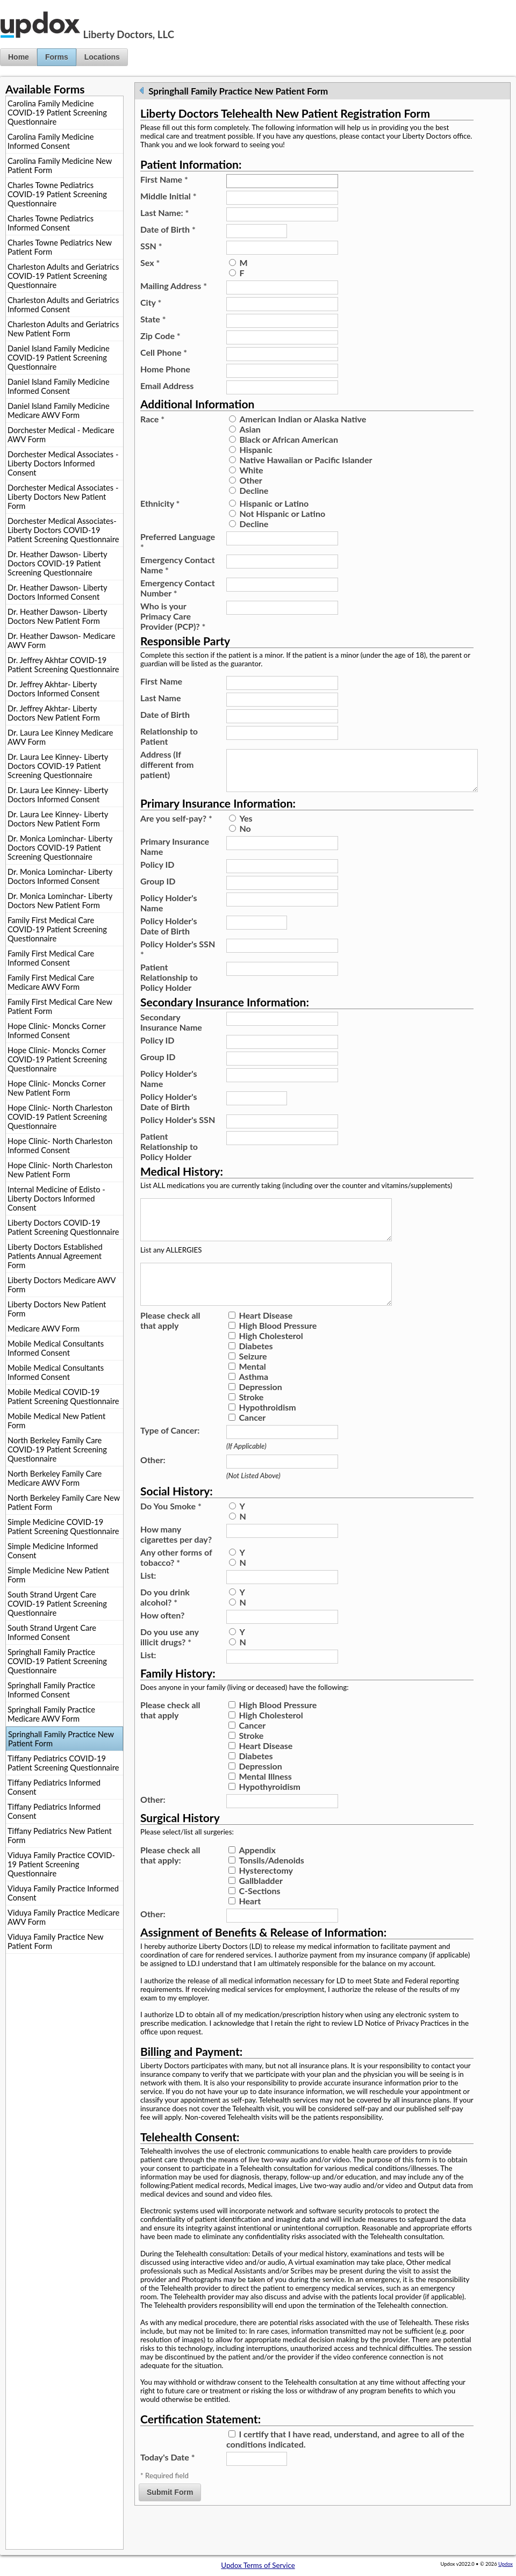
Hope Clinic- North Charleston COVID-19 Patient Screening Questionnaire (60, 1117)
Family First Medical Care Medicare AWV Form (51, 982)
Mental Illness (265, 1802)
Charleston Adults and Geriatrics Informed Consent (63, 305)
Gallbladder (261, 1906)
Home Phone (165, 369)
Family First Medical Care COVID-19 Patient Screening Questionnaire (57, 929)
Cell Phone (163, 352)
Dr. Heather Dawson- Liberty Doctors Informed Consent (58, 592)
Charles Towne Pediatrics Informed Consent (51, 223)
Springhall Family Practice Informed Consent (51, 1690)
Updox (505, 2564)
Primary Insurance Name (174, 855)
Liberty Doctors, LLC (128, 34)
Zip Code (160, 335)
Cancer (252, 1443)
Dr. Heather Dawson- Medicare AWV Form (61, 640)
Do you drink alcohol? (165, 1623)
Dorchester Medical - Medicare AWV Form (61, 435)
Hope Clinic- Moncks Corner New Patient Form (56, 1088)
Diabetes (256, 1371)
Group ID (157, 889)
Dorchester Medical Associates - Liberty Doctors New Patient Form (63, 496)
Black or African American (288, 439)
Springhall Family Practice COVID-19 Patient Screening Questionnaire (57, 1661)
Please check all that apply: (170, 1880)
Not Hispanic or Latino (282, 513)
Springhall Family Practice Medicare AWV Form (51, 1714)
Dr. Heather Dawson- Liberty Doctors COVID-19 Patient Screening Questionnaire (58, 563)
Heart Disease (265, 1341)
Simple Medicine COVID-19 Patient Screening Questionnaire (63, 1526)
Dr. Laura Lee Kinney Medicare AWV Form (60, 737)
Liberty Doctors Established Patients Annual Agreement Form (55, 1256)
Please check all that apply (170, 1346)
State (153, 319)
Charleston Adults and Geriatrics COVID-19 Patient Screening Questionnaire (63, 276)
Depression (260, 1412)
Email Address (167, 385)
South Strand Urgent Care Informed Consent (52, 1632)
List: (148, 1601)
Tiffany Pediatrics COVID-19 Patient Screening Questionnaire (63, 1763)
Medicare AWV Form (44, 1328)
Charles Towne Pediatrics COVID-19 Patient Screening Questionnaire (57, 194)
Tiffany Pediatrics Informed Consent (54, 1787)
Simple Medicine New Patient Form (58, 1575)
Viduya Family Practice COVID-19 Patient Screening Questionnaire (61, 1864)
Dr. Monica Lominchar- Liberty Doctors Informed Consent (60, 876)
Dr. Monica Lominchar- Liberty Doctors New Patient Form (60, 900)
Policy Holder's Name (168, 911)
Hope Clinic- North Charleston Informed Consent (60, 1145)
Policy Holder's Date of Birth (168, 934)
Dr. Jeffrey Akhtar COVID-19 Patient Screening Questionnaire (63, 665)
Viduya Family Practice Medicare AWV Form (63, 1917)
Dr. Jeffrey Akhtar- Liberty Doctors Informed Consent (53, 689)
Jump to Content (26, 4)
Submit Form (170, 2518)
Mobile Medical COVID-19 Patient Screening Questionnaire (63, 1396)
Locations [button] (102, 57)
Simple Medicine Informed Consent (53, 1551)
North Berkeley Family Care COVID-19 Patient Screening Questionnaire (57, 1449)
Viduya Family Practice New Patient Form (55, 1941)
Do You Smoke (171, 1532)
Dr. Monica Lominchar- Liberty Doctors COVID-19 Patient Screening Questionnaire (60, 847)
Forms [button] (56, 57)
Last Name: (164, 212)
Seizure (253, 1382)
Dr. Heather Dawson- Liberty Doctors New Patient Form (58, 616)
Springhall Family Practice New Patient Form (61, 1739)
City (150, 302)
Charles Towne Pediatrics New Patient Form (60, 247)
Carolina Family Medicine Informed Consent (51, 141)
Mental (252, 1392)
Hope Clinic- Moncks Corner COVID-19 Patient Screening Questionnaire (57, 1059)
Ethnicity (160, 503)
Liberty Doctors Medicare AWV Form (62, 1285)
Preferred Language (177, 541)
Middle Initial (168, 196)
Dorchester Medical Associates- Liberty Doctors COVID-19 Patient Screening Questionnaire (63, 530)
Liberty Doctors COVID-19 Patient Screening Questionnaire (63, 1227)
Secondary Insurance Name (171, 1030)
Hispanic (255, 449)
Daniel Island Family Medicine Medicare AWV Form (59, 410)
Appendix (257, 1875)
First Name (164, 179)
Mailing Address (173, 285)
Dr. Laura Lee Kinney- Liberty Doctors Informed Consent (58, 795)
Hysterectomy (266, 1896)
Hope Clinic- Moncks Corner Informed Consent (56, 1030)
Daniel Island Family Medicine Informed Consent (59, 386)
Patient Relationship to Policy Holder (169, 985)
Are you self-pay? (176, 827)
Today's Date (167, 2483)
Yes (245, 827)
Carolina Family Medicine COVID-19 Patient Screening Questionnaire (57, 112)
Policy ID (157, 873)
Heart (250, 1927)
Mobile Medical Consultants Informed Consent (56, 1348)
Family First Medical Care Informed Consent (51, 958)
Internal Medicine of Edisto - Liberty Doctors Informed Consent (56, 1198)
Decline (253, 490)
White (251, 470)
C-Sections (259, 1916)
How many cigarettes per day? (176, 1560)
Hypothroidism (267, 1433)
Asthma (253, 1402)
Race (152, 419)
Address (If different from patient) (167, 764)
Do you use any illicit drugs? (169, 1662)
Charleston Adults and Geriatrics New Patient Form (63, 329)
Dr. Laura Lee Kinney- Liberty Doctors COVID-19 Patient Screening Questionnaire (58, 766)
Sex (150, 262)
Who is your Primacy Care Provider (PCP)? (172, 616)
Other (250, 480)
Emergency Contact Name (177, 565)
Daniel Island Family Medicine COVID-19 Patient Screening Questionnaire (59, 357)
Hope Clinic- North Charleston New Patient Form (60, 1170)
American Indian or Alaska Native (302, 419)
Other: (153, 1485)
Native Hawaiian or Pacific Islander (305, 460)
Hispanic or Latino (274, 503)
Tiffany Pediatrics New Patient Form (60, 1835)
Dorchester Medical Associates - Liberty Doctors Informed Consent (63, 463)
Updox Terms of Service (258, 2565)
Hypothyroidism (269, 1812)
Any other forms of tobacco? (176, 1583)
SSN (151, 246)
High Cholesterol (271, 1361)
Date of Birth (168, 229)
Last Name (160, 698)
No (244, 837)
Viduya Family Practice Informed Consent (63, 1893)
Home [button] (18, 57)
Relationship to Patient (169, 736)
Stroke (251, 1422)
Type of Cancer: (169, 1456)
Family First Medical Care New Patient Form (60, 1006)
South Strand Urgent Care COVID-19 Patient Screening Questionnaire (57, 1603)
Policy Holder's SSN (177, 957)
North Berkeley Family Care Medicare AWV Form (55, 1478)
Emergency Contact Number (177, 588)
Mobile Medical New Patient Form (56, 1421)
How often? (162, 1641)
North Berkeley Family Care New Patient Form (64, 1502)
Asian (249, 429)
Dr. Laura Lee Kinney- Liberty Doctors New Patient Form (58, 819)
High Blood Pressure (278, 1351)
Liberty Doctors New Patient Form (57, 1309)
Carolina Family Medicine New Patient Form (60, 165)
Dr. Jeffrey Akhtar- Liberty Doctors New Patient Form (54, 713)
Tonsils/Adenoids (271, 1886)
